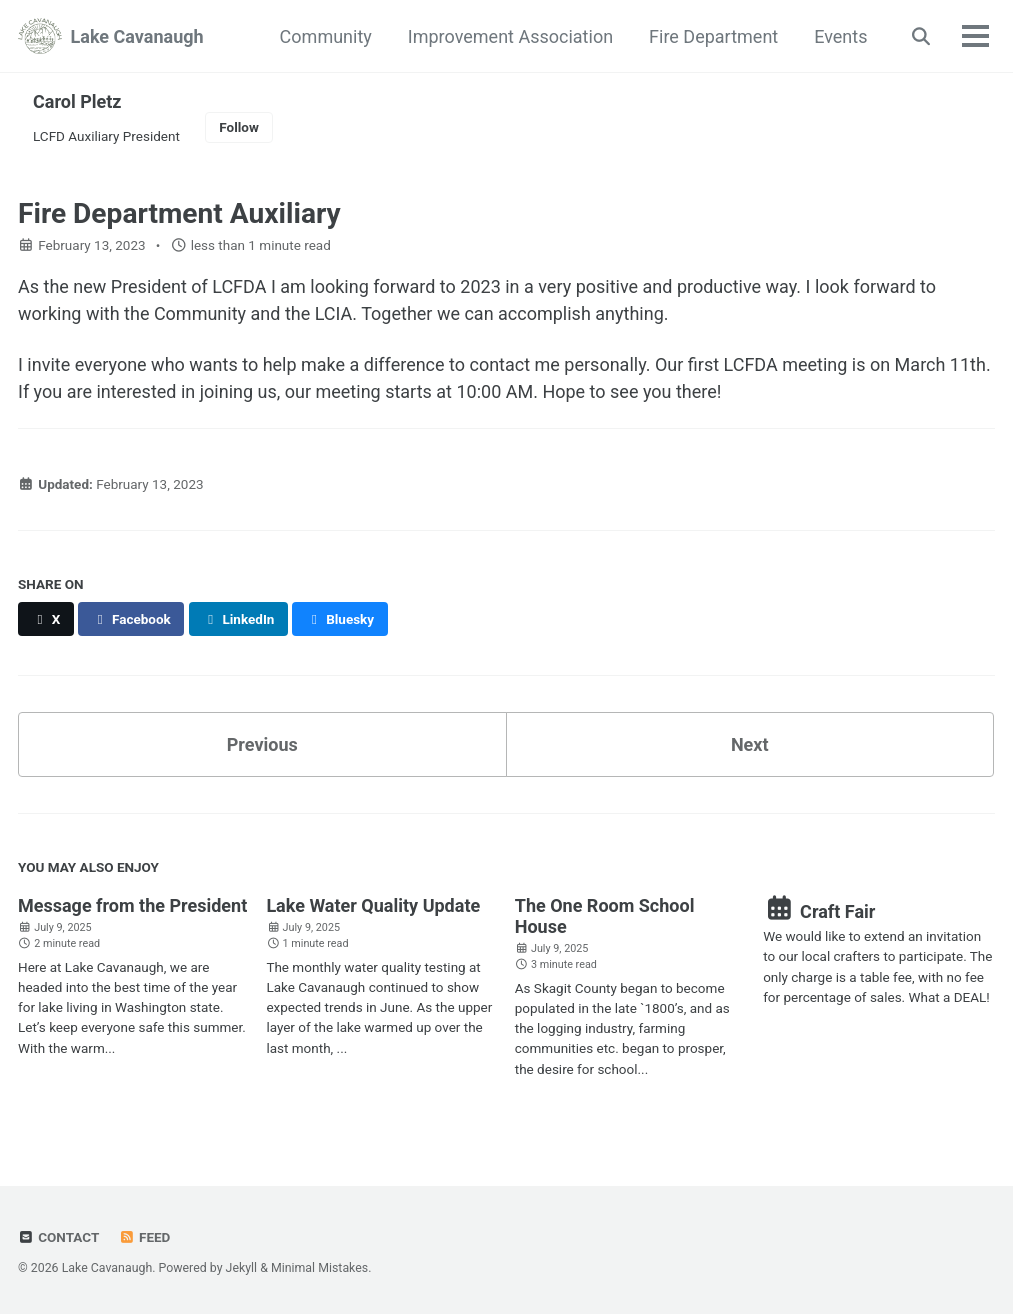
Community (326, 36)
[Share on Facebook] (131, 619)
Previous (262, 744)
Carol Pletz (77, 101)
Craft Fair (819, 911)
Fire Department (713, 36)
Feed (145, 1237)
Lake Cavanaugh (137, 36)
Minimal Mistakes (319, 1268)
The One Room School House (605, 916)
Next (750, 744)
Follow (239, 127)
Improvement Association (510, 36)
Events (840, 36)
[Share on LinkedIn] (238, 619)
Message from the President (132, 905)
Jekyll (242, 1268)
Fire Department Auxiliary (179, 213)
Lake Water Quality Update (373, 905)
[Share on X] (46, 619)
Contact (58, 1237)
